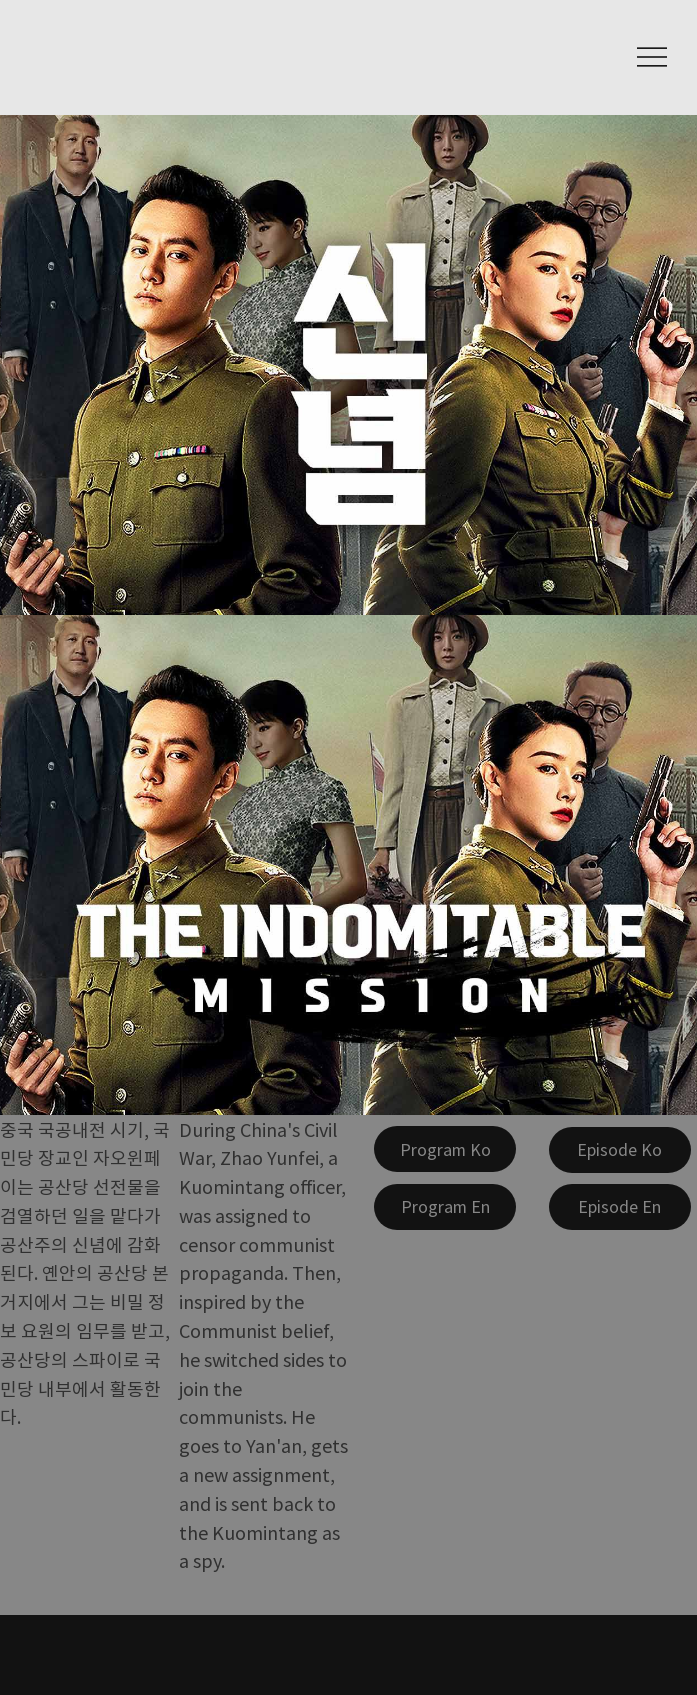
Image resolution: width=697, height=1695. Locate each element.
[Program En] (445, 1207)
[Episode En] (620, 1207)
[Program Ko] (445, 1149)
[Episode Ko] (620, 1150)
